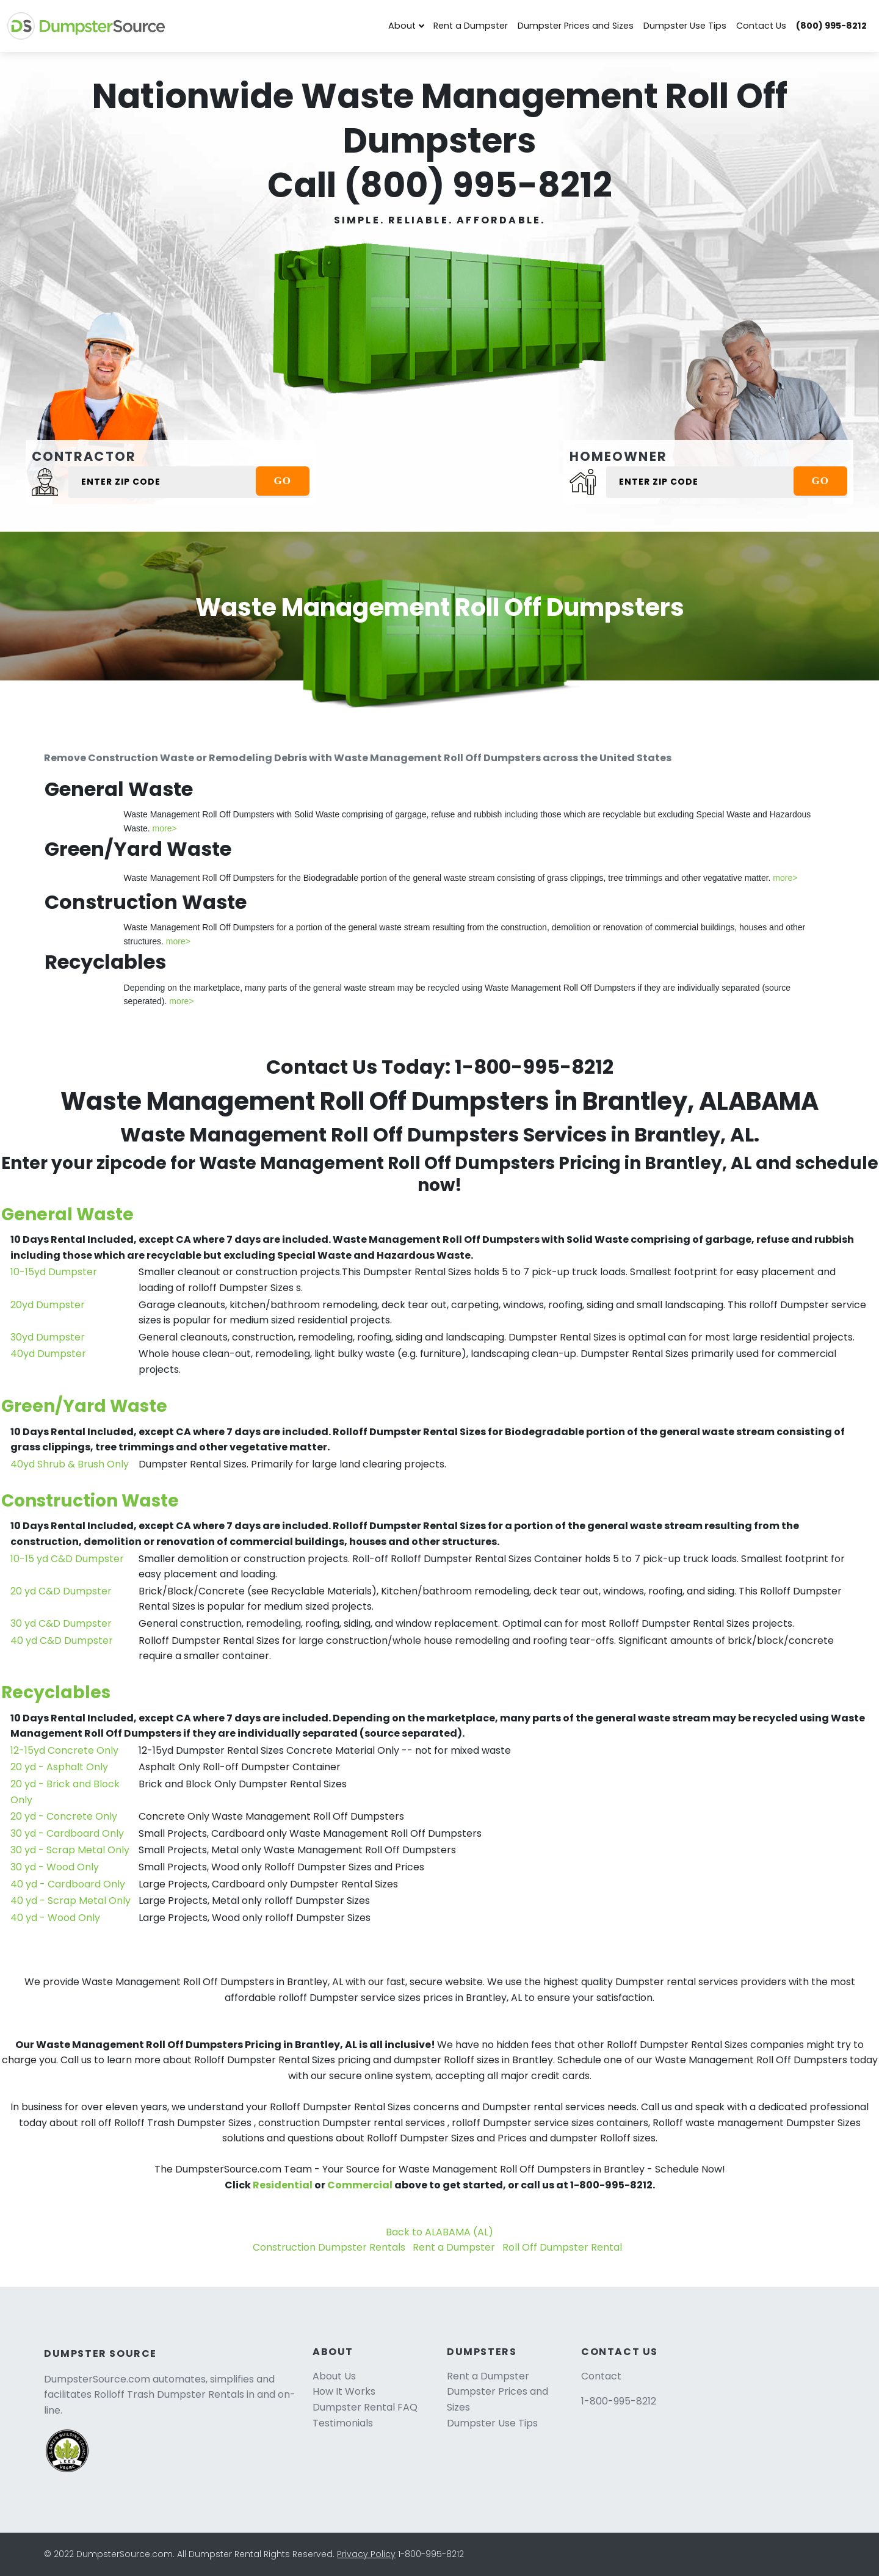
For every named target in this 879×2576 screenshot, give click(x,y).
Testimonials (343, 2423)
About (402, 26)
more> (165, 828)
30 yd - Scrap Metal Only (69, 1850)
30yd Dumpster (47, 1337)
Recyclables (55, 1692)
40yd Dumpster (48, 1354)
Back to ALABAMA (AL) (439, 2232)
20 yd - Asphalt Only (59, 1767)
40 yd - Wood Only (55, 1918)
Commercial (359, 2185)
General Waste (67, 1214)
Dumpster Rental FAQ (365, 2407)
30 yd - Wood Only (54, 1867)
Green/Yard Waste (84, 1406)
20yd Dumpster (47, 1305)
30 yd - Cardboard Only (67, 1833)
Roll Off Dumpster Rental (562, 2247)
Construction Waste (90, 1501)
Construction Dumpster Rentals (329, 2247)
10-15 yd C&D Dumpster (67, 1559)
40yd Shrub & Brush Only (69, 1464)
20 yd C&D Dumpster (61, 1591)
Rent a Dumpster (470, 26)
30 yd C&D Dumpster (61, 1623)
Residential (283, 2185)
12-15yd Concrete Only (64, 1750)
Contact (601, 2376)
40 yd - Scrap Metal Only (70, 1901)
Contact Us (761, 26)
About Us (334, 2376)
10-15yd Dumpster (53, 1272)
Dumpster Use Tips (684, 26)
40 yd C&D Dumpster (61, 1641)
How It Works (344, 2391)
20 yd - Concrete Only (63, 1816)
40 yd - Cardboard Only (67, 1884)
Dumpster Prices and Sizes (576, 26)
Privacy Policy (366, 2554)
